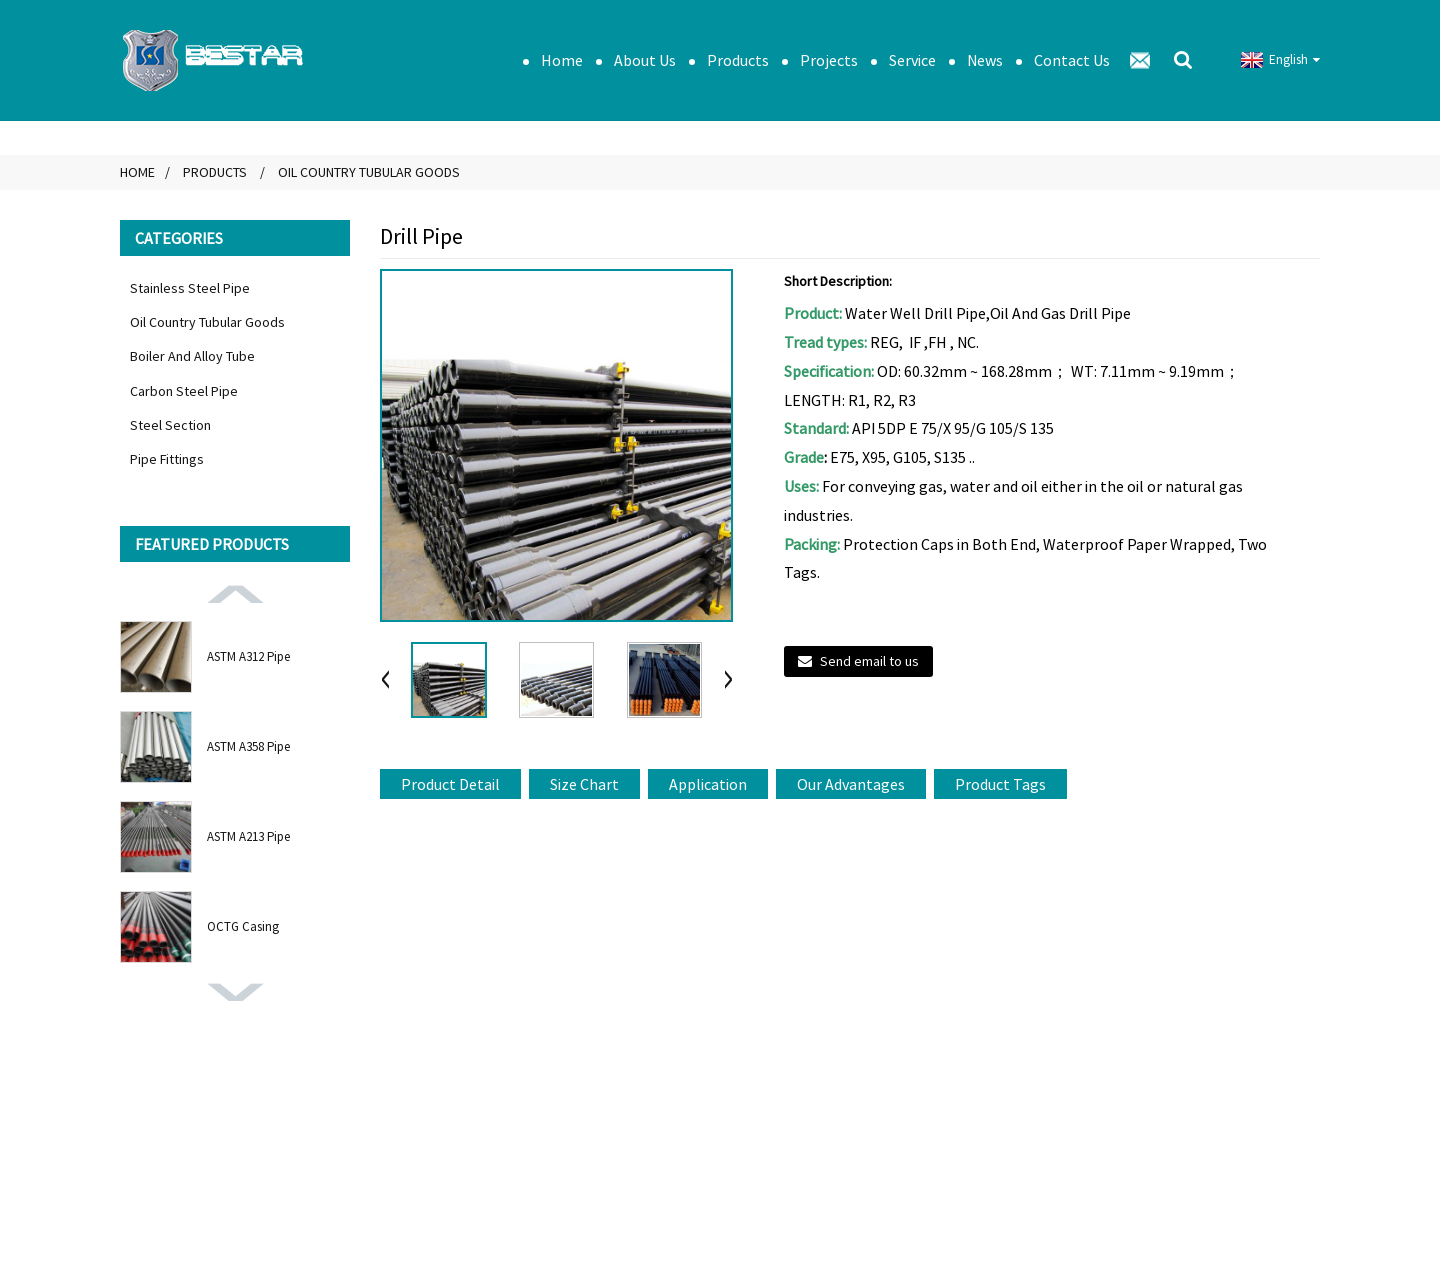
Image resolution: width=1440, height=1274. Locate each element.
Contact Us (1072, 60)
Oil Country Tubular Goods (369, 172)
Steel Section (170, 425)
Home (562, 60)
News (985, 60)
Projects (829, 60)
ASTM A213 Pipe (248, 836)
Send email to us (869, 661)
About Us (645, 60)
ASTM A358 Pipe (248, 746)
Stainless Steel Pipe (190, 288)
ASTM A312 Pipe (248, 656)
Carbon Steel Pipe (184, 391)
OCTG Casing (243, 926)
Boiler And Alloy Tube (192, 356)
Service (912, 60)
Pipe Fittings (167, 459)
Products (738, 60)
